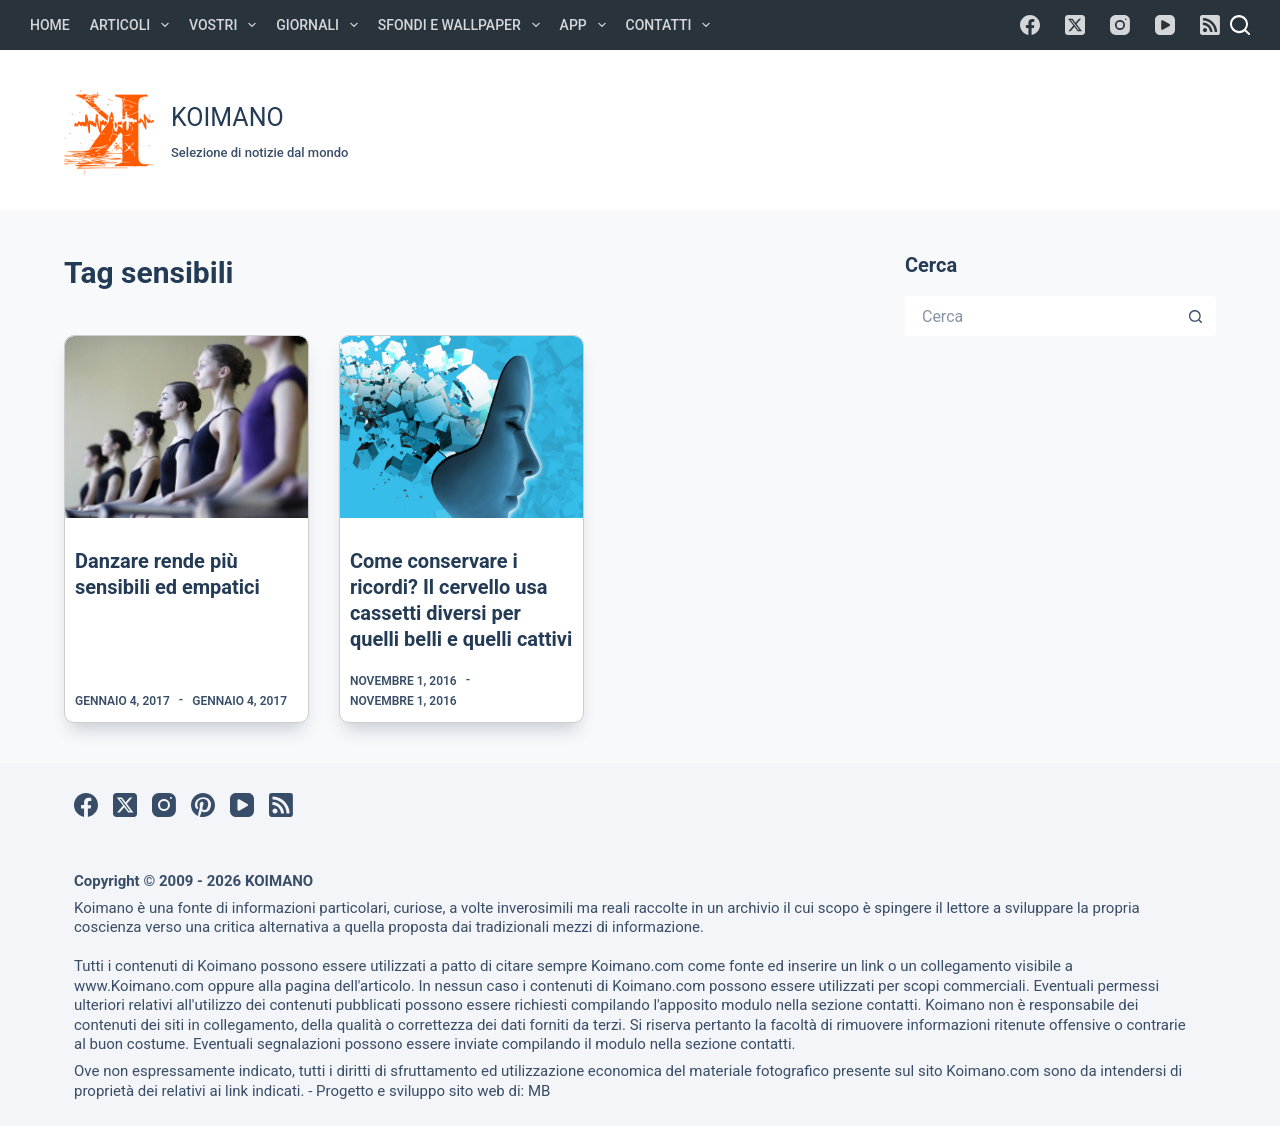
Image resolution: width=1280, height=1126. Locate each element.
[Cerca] (1240, 25)
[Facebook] (1030, 25)
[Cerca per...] (1040, 316)
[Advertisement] (842, 127)
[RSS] (1210, 25)
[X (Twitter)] (1075, 25)
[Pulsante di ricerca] (1196, 316)
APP (587, 25)
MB (539, 1091)
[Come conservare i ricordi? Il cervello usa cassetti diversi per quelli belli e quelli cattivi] (461, 427)
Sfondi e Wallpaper (463, 25)
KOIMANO (227, 117)
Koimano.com (637, 966)
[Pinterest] (203, 805)
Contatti (672, 25)
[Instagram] (1120, 25)
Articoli (133, 25)
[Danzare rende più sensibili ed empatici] (186, 427)
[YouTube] (1165, 25)
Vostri (226, 25)
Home (50, 25)
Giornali (321, 25)
